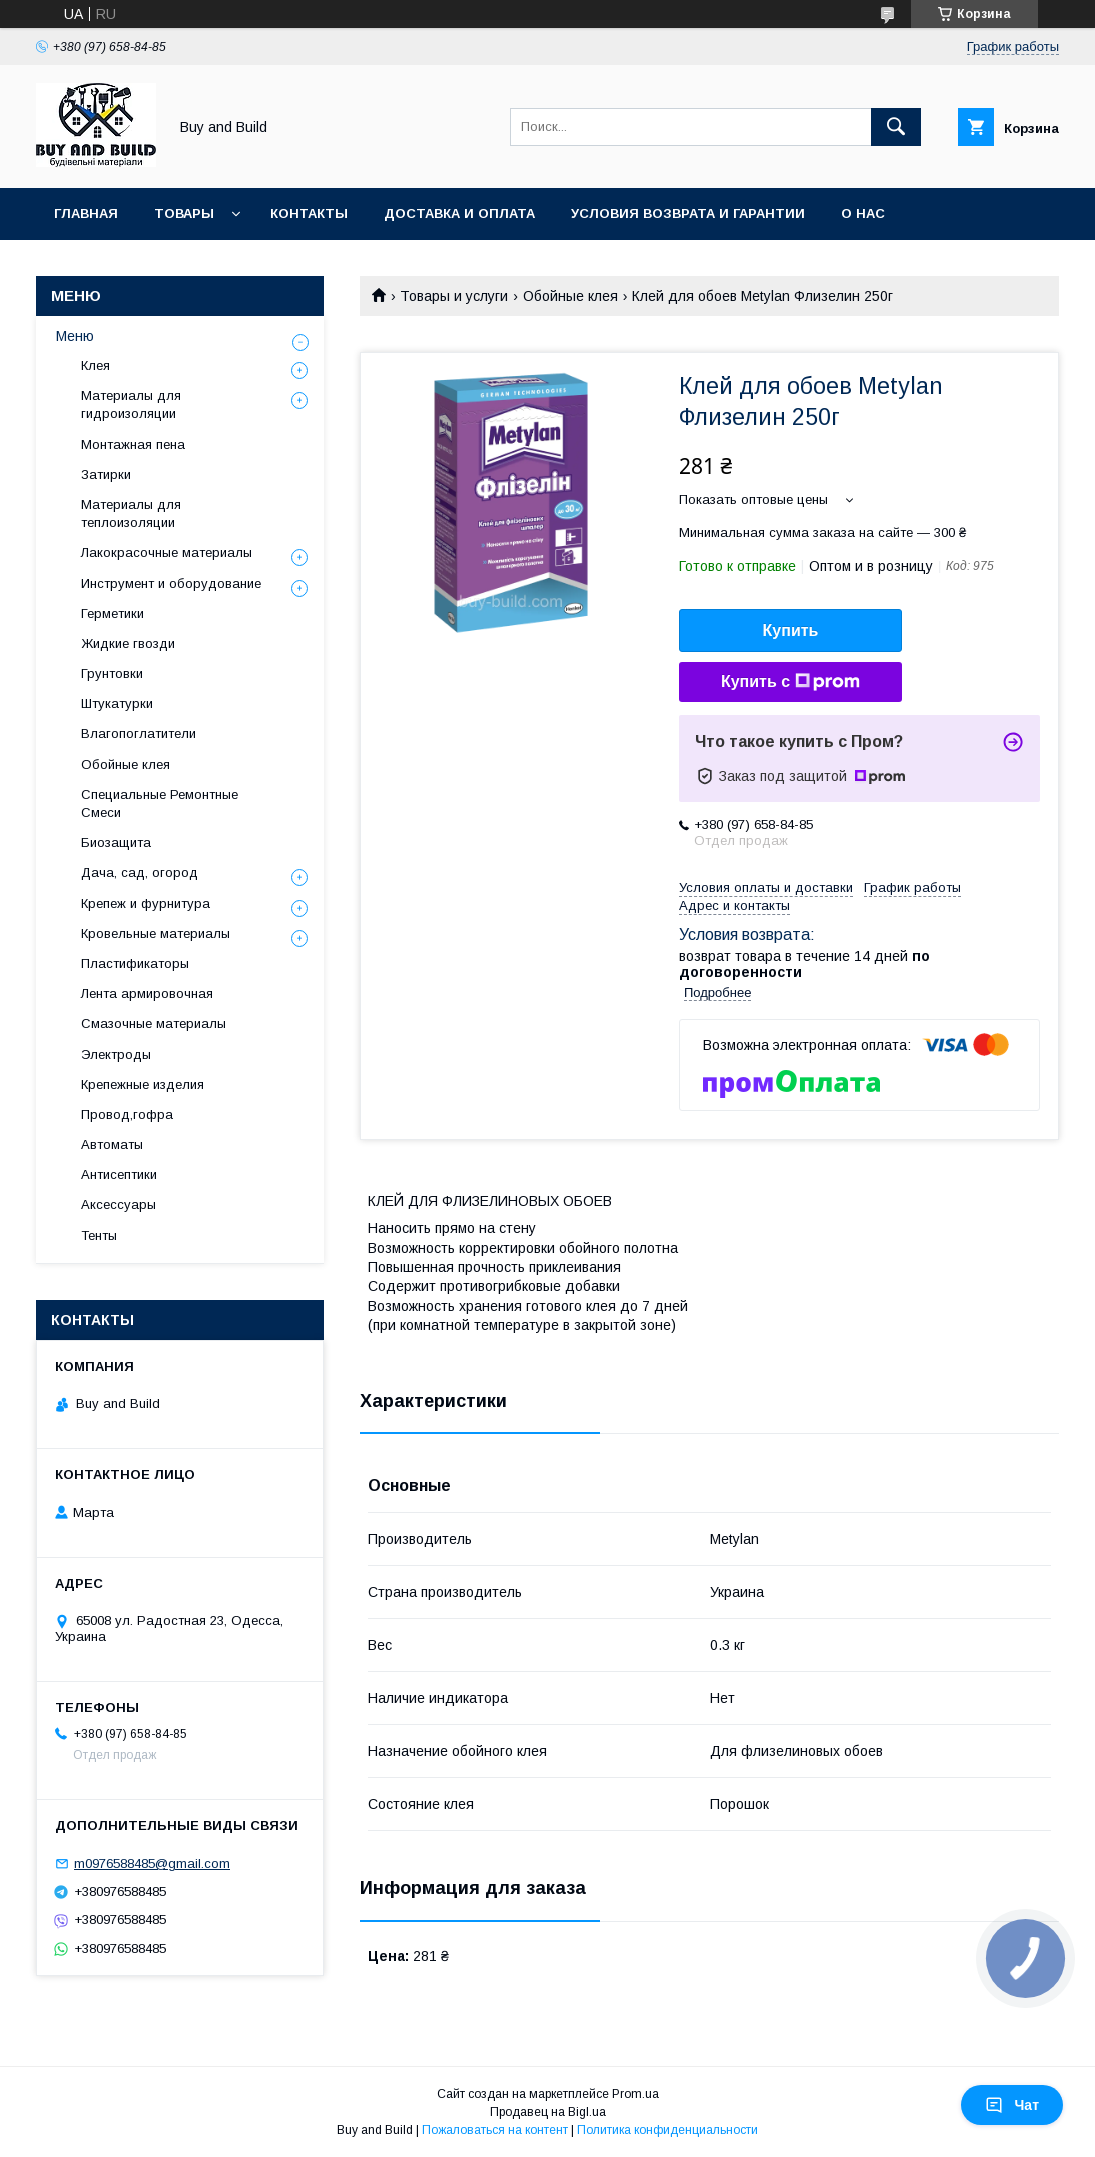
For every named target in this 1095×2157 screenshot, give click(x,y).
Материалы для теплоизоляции (131, 513)
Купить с (790, 682)
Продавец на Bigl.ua (548, 2112)
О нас (863, 213)
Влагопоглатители (138, 733)
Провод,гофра (127, 1114)
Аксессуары (118, 1204)
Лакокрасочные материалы (166, 552)
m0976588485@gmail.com (152, 1863)
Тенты (99, 1235)
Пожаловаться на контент (495, 2130)
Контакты (309, 213)
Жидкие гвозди (128, 643)
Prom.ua (635, 2094)
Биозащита (116, 842)
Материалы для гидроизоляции (131, 404)
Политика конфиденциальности (667, 2130)
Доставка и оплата (459, 213)
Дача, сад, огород (139, 872)
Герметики (112, 613)
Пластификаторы (135, 963)
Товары (184, 213)
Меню (75, 336)
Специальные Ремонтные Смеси (159, 803)
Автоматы (112, 1144)
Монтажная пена (133, 444)
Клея (95, 365)
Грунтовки (112, 673)
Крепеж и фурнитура (145, 903)
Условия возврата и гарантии (688, 213)
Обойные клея (570, 296)
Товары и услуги (454, 296)
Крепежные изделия (142, 1084)
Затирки (106, 474)
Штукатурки (117, 703)
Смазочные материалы (153, 1023)
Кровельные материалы (155, 933)
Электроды (116, 1054)
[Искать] (896, 127)
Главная (86, 213)
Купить (791, 630)
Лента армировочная (147, 993)
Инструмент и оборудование (171, 583)
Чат (1012, 2105)
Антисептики (119, 1174)
